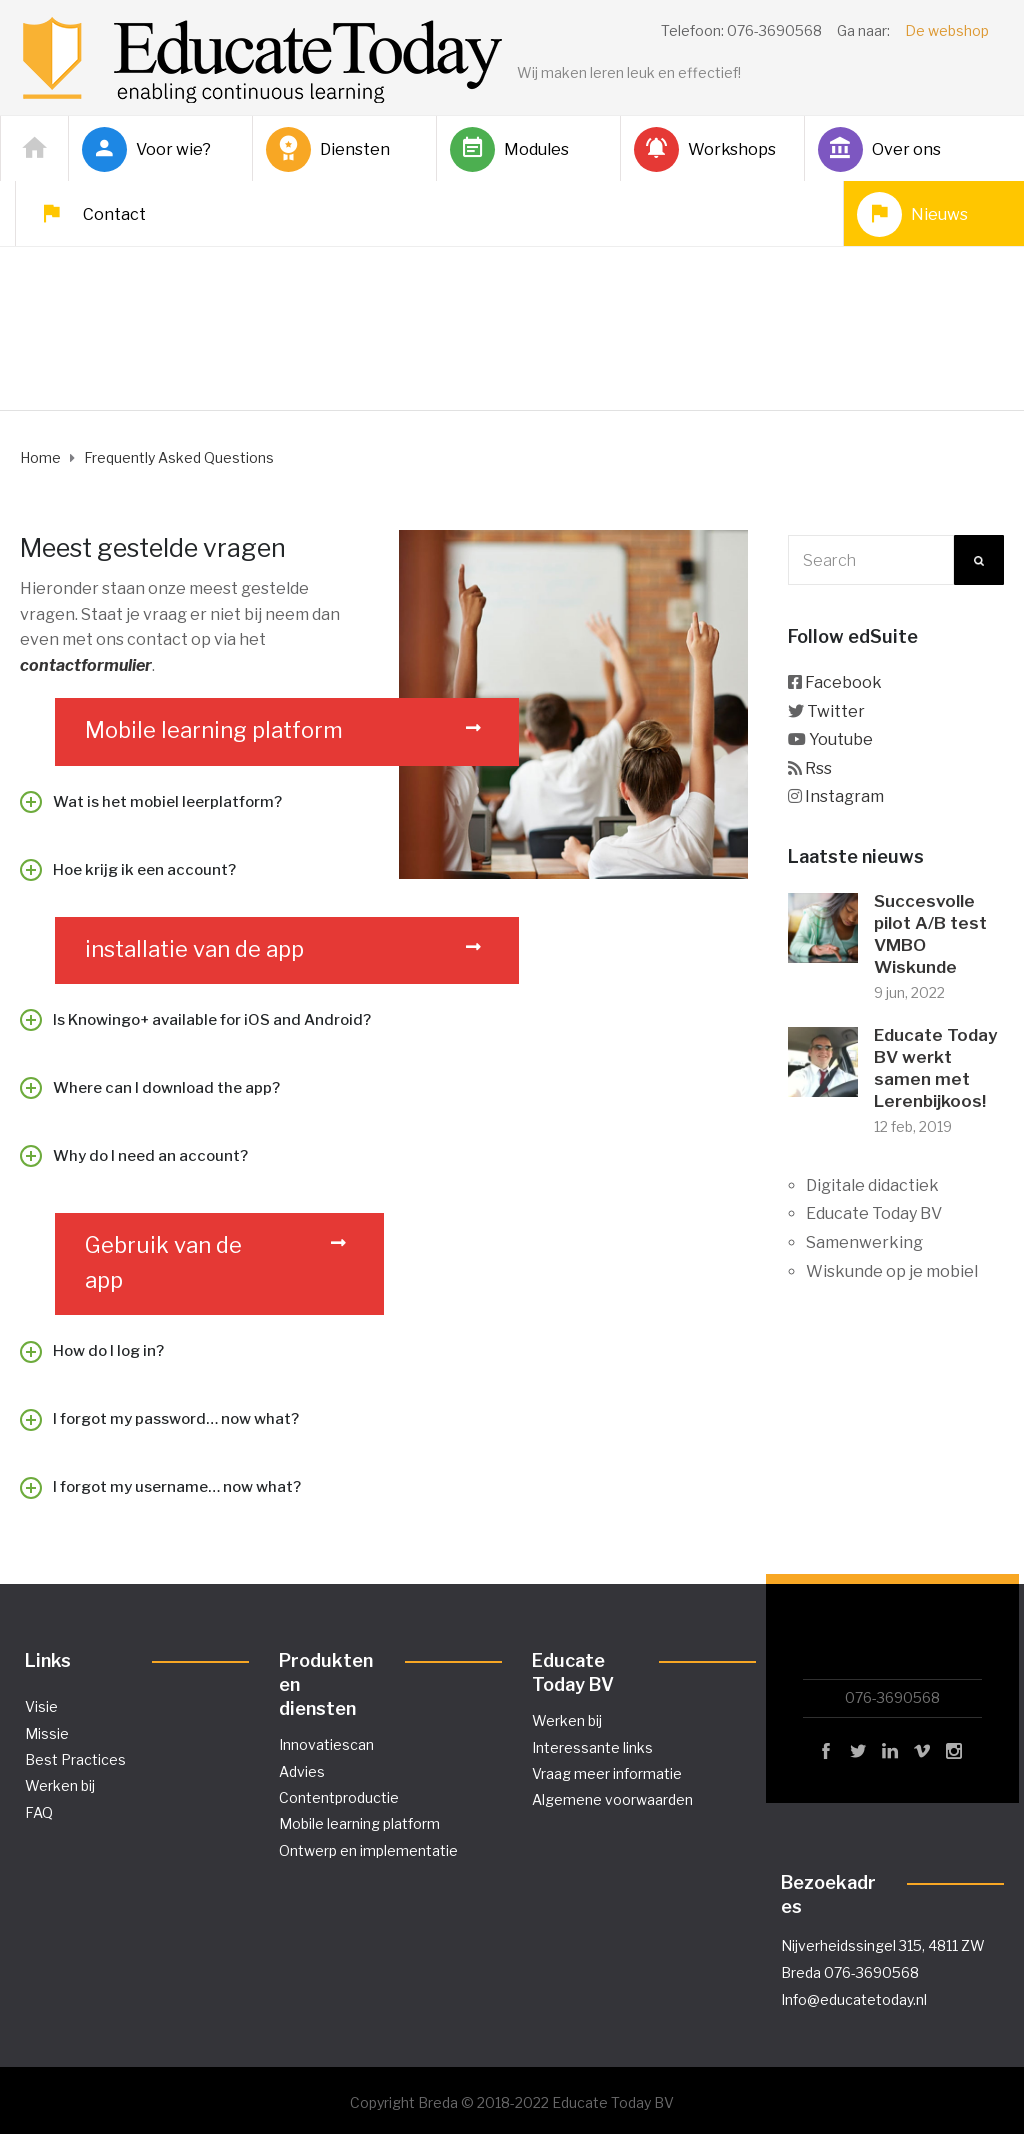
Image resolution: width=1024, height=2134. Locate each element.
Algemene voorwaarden (612, 1799)
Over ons (879, 149)
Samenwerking (864, 1242)
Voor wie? (146, 149)
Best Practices (75, 1759)
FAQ (39, 1812)
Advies (302, 1771)
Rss (818, 768)
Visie (41, 1706)
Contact (87, 214)
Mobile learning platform (214, 730)
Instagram (844, 796)
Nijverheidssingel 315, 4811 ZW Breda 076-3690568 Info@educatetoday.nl (883, 1972)
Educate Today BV (874, 1213)
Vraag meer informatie (607, 1773)
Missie (47, 1733)
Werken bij (60, 1785)
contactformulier (86, 665)
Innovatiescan (326, 1744)
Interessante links (592, 1747)
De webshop (947, 30)
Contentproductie (339, 1797)
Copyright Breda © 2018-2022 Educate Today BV (512, 2102)
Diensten (328, 149)
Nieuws (912, 214)
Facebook (843, 682)
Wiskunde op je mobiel (892, 1271)
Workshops (705, 149)
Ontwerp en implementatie (368, 1850)
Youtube (841, 739)
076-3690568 (892, 1697)
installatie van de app (194, 949)
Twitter (836, 711)
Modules (509, 149)
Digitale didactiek (872, 1185)
